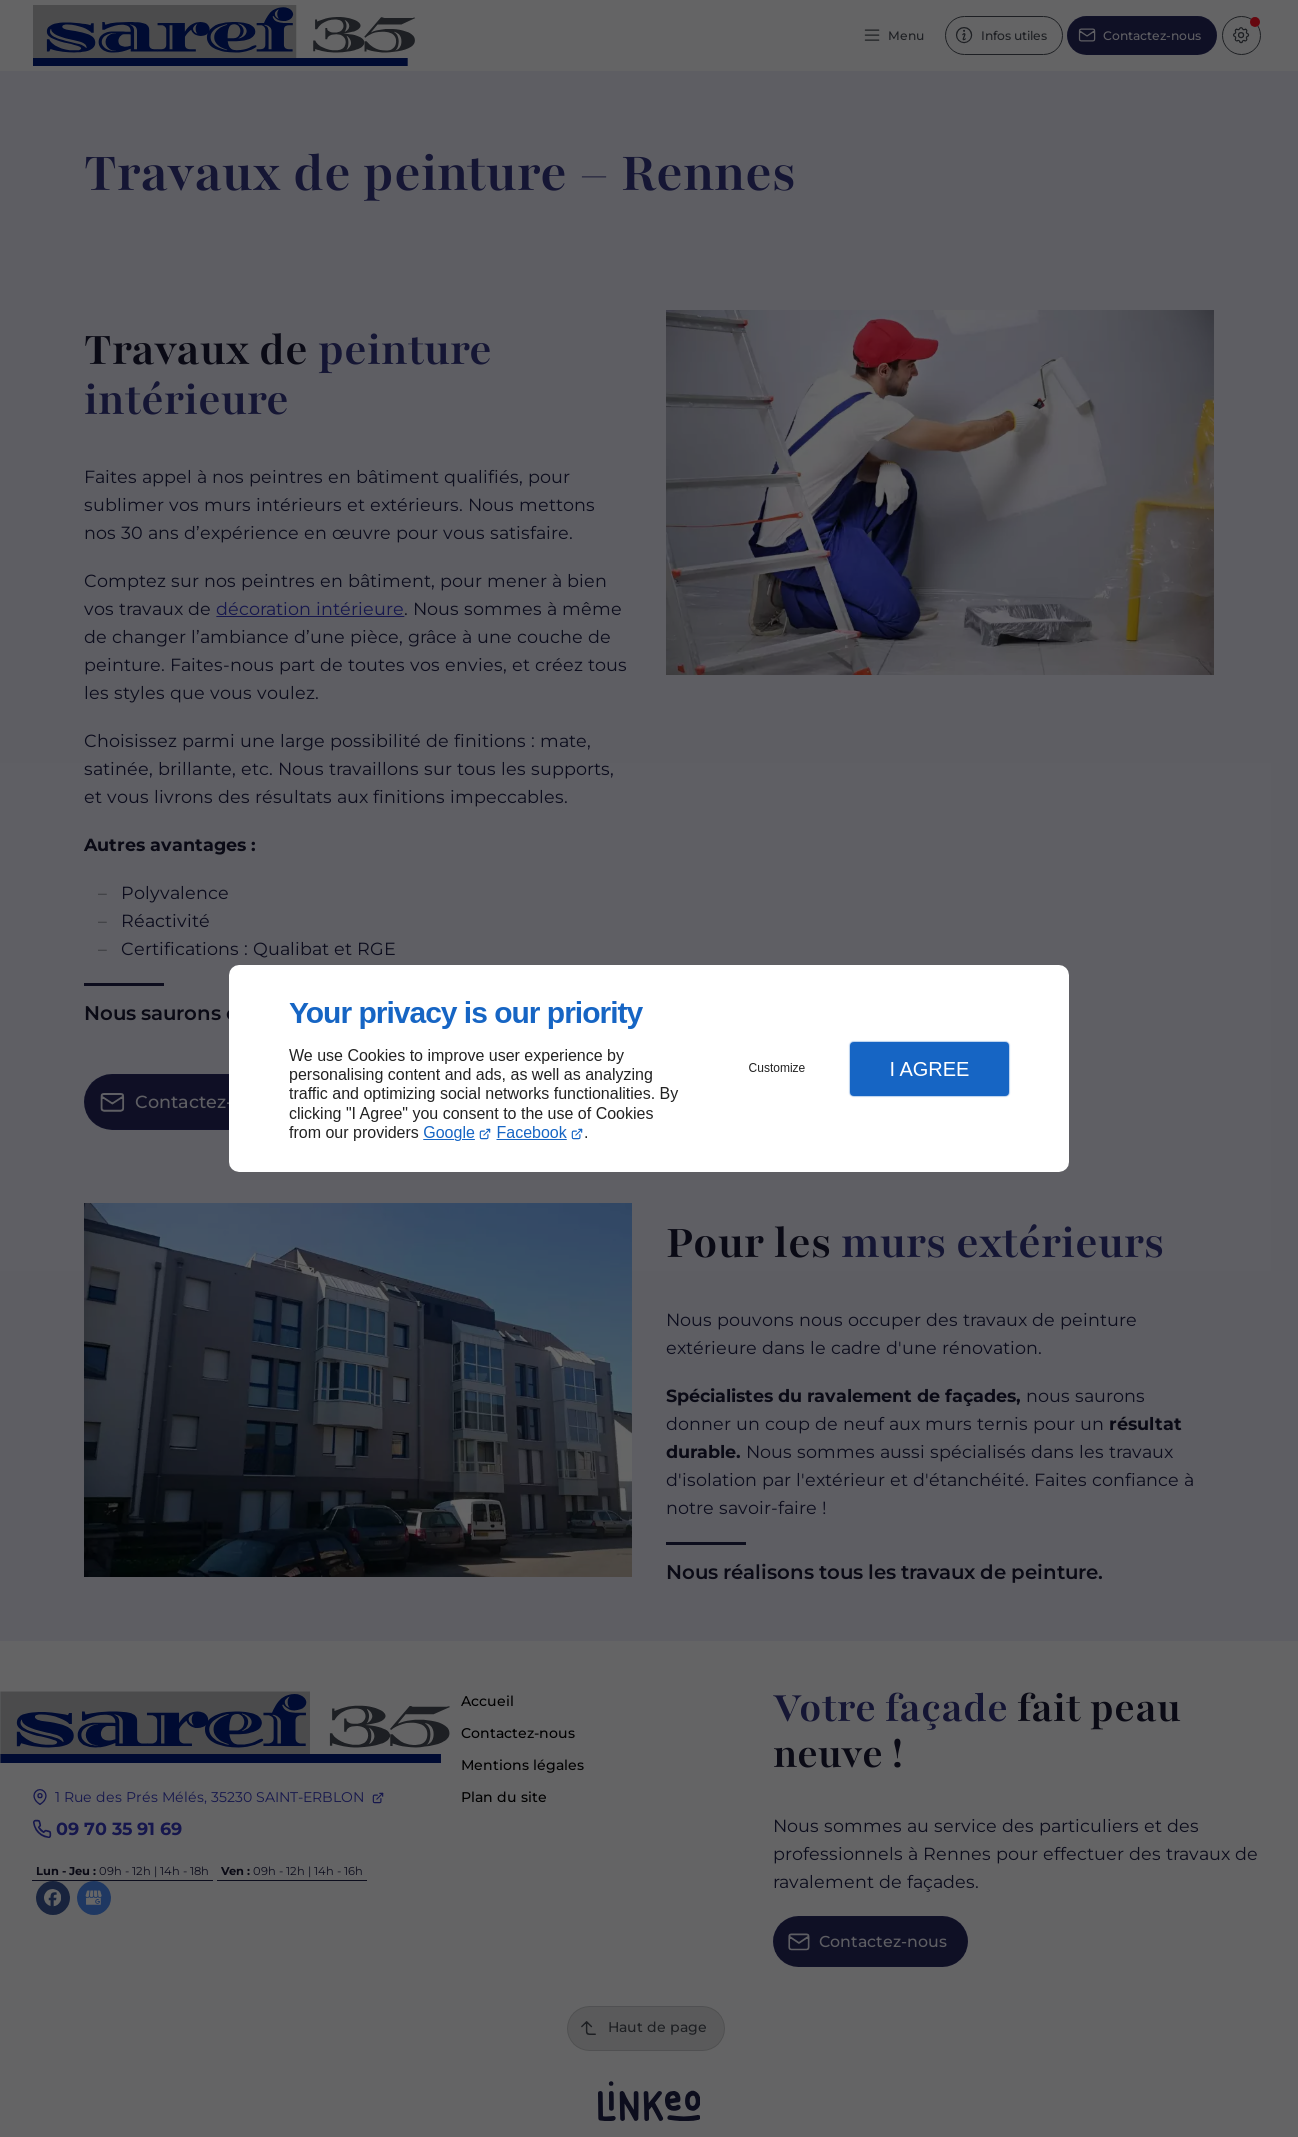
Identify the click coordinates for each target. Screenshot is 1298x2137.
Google (449, 1132)
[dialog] (649, 1068)
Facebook (532, 1132)
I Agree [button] (929, 1069)
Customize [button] (777, 1068)
